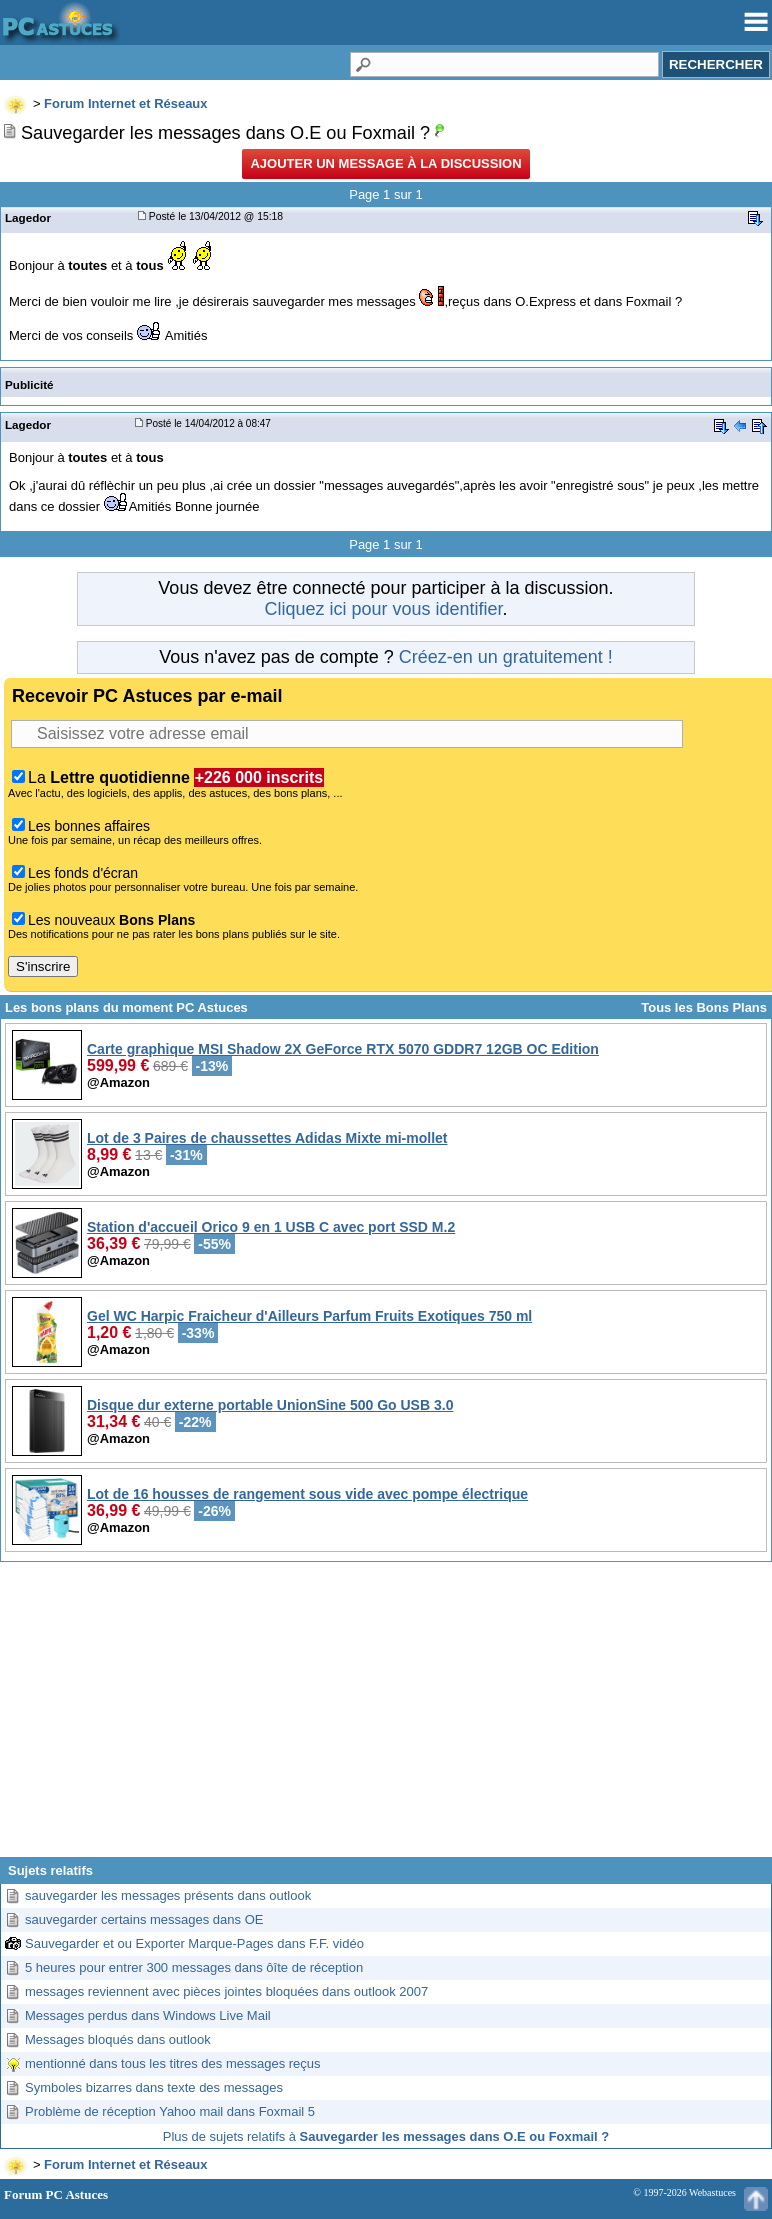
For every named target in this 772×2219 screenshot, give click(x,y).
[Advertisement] (386, 1717)
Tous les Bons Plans (704, 1007)
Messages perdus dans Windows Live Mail (148, 2015)
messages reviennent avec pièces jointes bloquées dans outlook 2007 (226, 1991)
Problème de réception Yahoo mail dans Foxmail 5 (170, 2111)
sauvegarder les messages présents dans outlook (168, 1895)
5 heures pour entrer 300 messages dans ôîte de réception (194, 1967)
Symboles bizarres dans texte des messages (154, 2087)
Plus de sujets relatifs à (386, 2136)
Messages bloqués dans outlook (118, 2039)
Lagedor (28, 217)
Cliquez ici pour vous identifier (383, 609)
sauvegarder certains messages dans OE (144, 1919)
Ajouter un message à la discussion (385, 163)
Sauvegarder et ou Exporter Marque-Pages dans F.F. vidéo (194, 1943)
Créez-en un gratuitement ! (506, 657)
